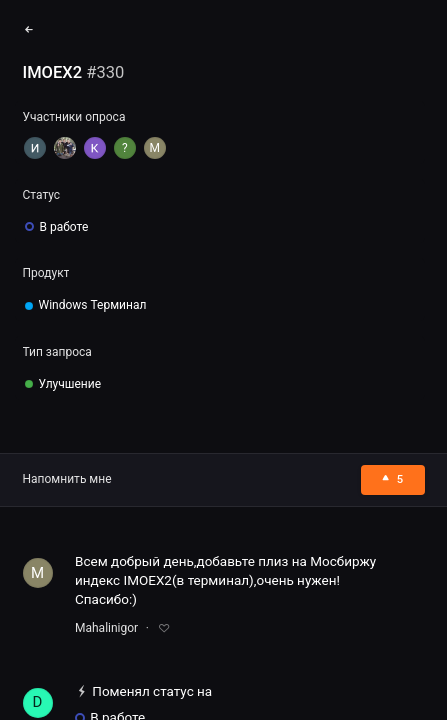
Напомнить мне (67, 479)
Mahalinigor (106, 628)
